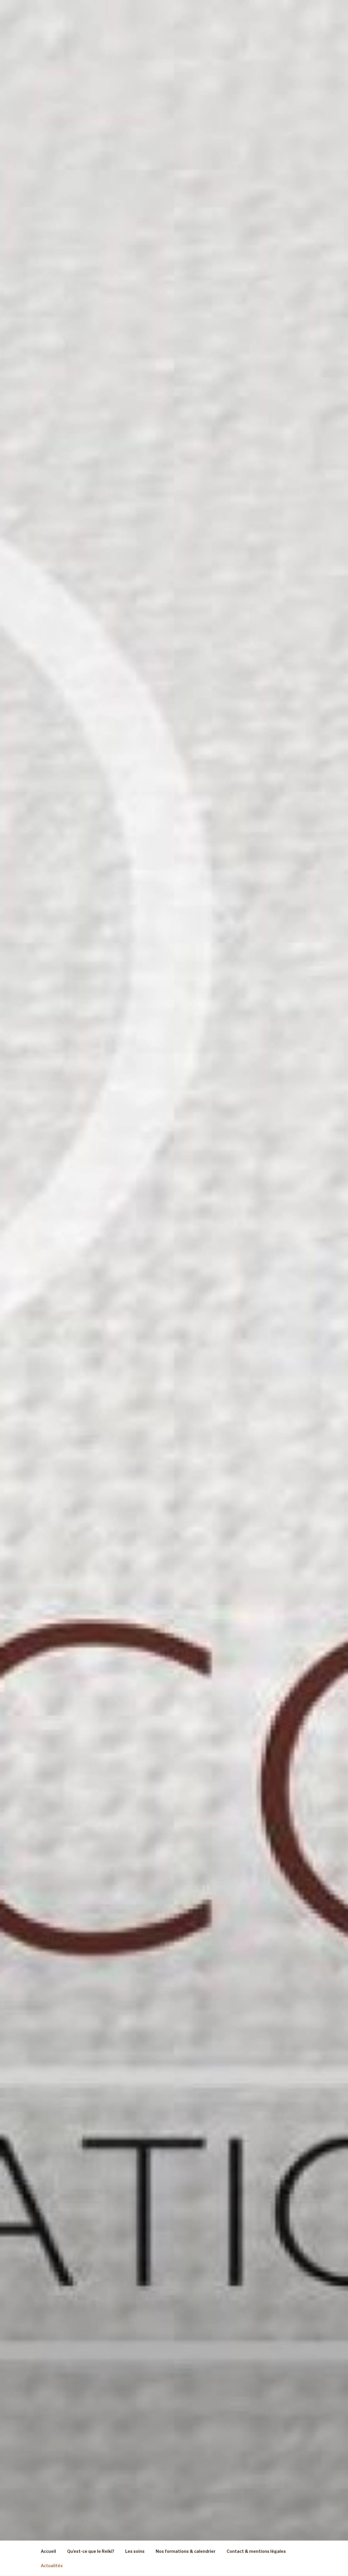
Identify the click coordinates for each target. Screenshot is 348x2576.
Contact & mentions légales (256, 2551)
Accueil (48, 2551)
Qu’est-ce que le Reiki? (90, 2551)
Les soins (135, 2551)
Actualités (52, 2565)
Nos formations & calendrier (185, 2551)
